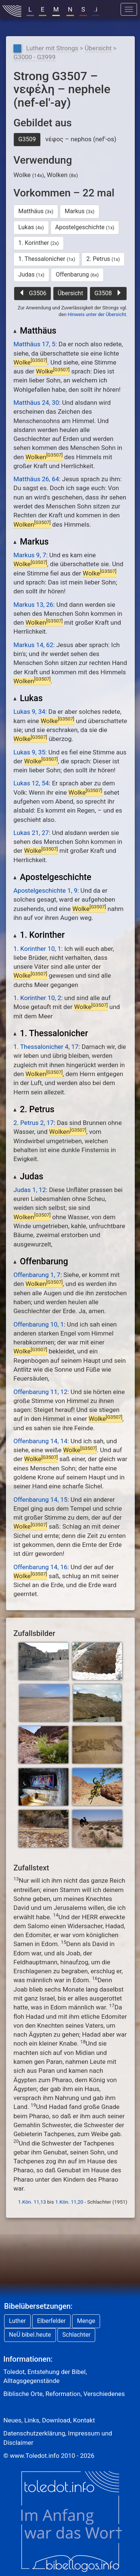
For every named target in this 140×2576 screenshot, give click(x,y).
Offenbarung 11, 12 (40, 1392)
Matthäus (34, 330)
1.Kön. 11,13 (32, 2202)
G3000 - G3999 (34, 57)
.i (95, 9)
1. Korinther (39, 935)
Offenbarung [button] (77, 274)
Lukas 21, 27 (31, 832)
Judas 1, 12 (29, 1190)
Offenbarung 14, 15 (40, 1499)
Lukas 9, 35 (29, 752)
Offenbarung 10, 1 (38, 1324)
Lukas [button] (31, 227)
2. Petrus (34, 1109)
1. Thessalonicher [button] (46, 258)
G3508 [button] (108, 293)
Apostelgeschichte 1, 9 (45, 890)
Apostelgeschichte (52, 877)
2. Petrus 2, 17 (33, 1122)
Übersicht (98, 48)
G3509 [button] (27, 139)
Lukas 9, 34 (29, 711)
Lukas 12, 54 (31, 783)
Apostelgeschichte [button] (84, 227)
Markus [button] (79, 211)
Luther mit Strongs (52, 48)
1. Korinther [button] (38, 242)
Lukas (28, 698)
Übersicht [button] (70, 293)
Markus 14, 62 (33, 645)
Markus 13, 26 (33, 604)
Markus (31, 541)
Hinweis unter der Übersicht (97, 314)
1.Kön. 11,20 (69, 2202)
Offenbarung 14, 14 (40, 1441)
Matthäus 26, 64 (36, 479)
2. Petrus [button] (103, 258)
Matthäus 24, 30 (36, 402)
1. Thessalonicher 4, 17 (45, 1046)
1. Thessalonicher (50, 1033)
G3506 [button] (33, 293)
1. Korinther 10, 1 (37, 948)
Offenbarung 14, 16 (40, 1567)
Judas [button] (31, 274)
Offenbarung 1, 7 (36, 1274)
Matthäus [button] (35, 211)
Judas (28, 1176)
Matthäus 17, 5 (34, 344)
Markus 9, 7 (29, 555)
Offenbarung (40, 1261)
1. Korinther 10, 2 (37, 998)
